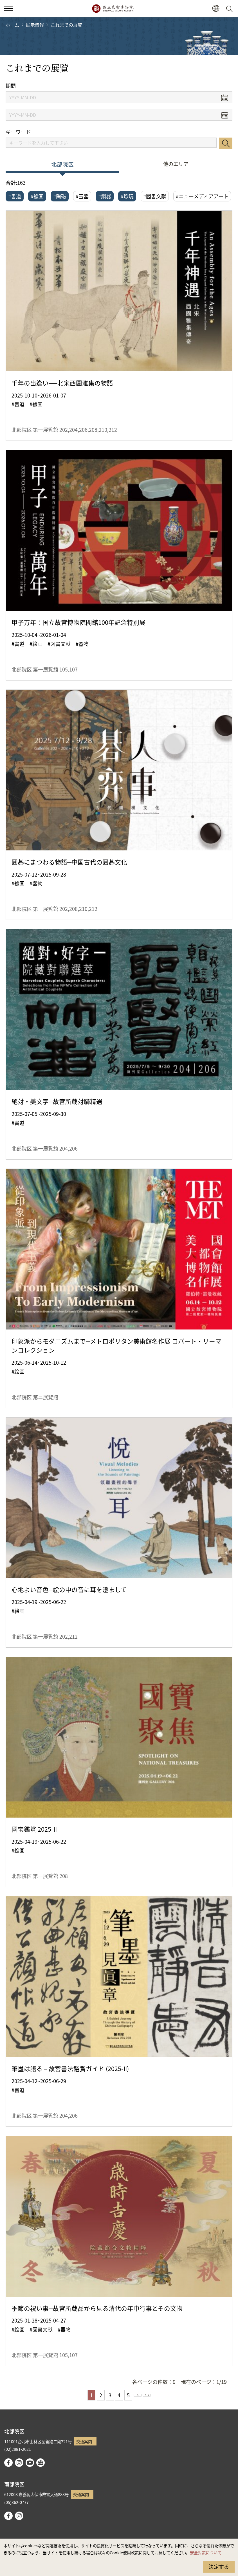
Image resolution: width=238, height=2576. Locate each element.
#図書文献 (154, 196)
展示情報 (35, 24)
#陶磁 (59, 196)
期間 (11, 85)
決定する (219, 2566)
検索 (225, 143)
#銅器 (104, 196)
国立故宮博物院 (112, 8)
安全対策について (205, 2552)
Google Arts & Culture (40, 2462)
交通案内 (84, 2441)
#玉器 (82, 196)
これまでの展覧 (66, 24)
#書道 (14, 196)
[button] (215, 8)
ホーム (12, 24)
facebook (8, 2462)
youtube (30, 2462)
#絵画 (37, 196)
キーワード (18, 131)
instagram (19, 2462)
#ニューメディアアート (202, 196)
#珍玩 (127, 196)
